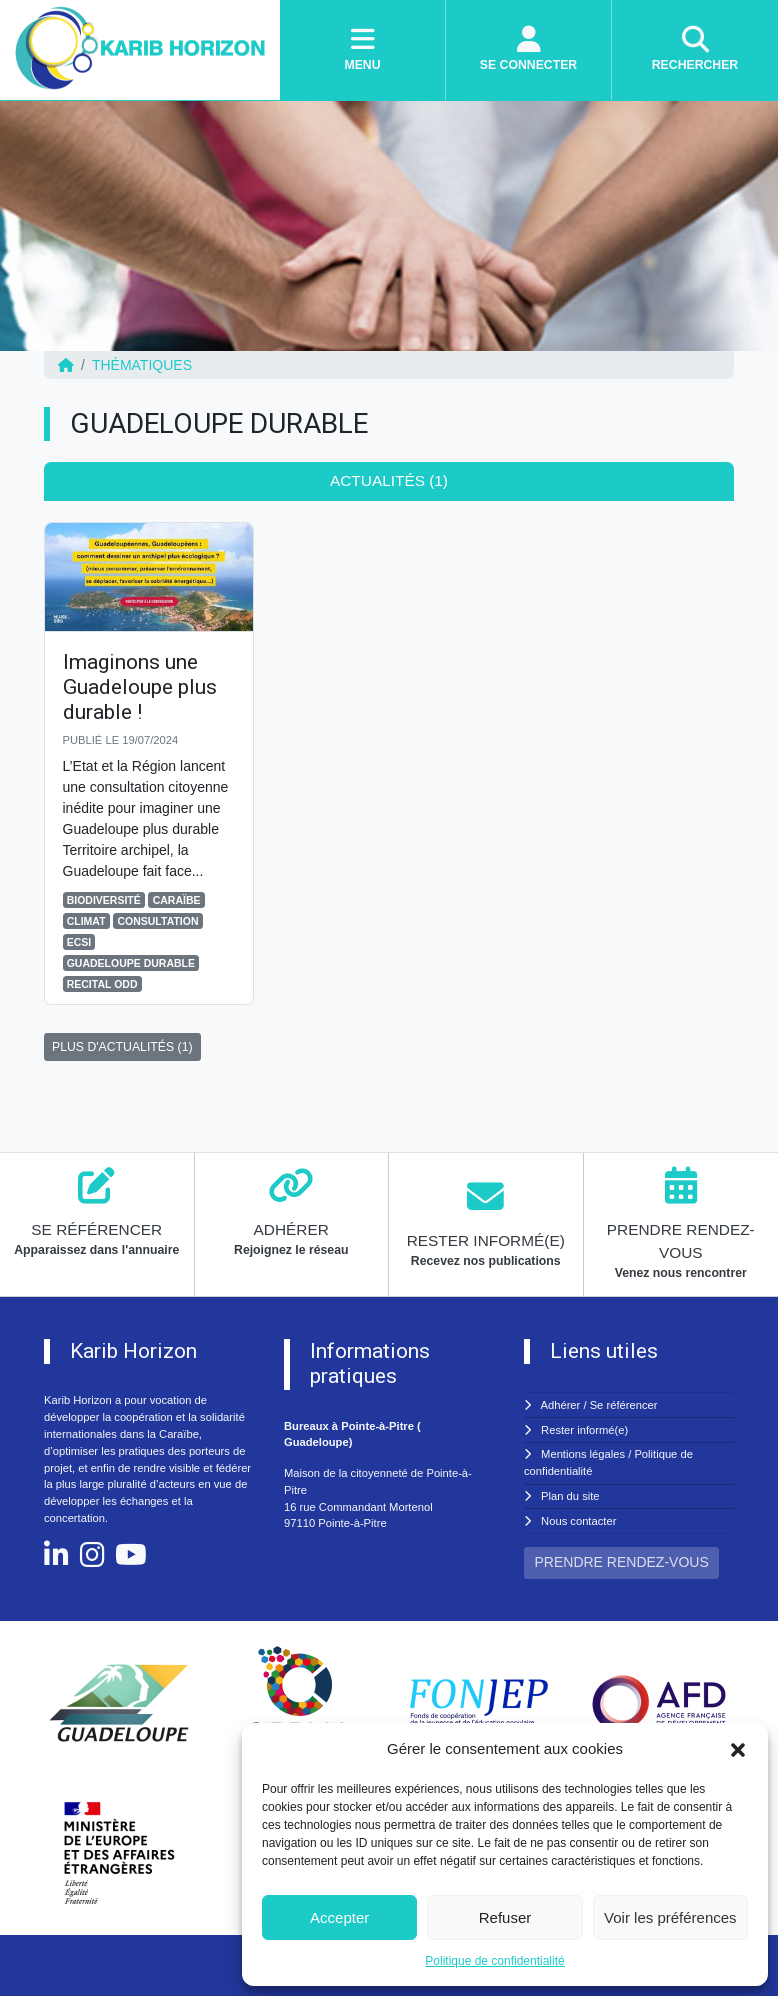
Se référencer (624, 1405)
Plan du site (570, 1496)
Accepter (339, 1917)
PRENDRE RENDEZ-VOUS (622, 1562)
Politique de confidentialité (494, 1961)
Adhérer (561, 1405)
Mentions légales (583, 1454)
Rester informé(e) (584, 1430)
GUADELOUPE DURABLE (131, 963)
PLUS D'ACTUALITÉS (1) (122, 1047)
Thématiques (142, 365)
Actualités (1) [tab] (389, 480)
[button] (738, 1749)
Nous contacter (578, 1521)
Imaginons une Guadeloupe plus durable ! (140, 687)
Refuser (505, 1917)
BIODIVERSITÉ (104, 900)
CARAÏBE (177, 900)
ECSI (79, 942)
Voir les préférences (670, 1917)
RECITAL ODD (102, 984)
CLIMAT (86, 921)
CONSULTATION (157, 921)
